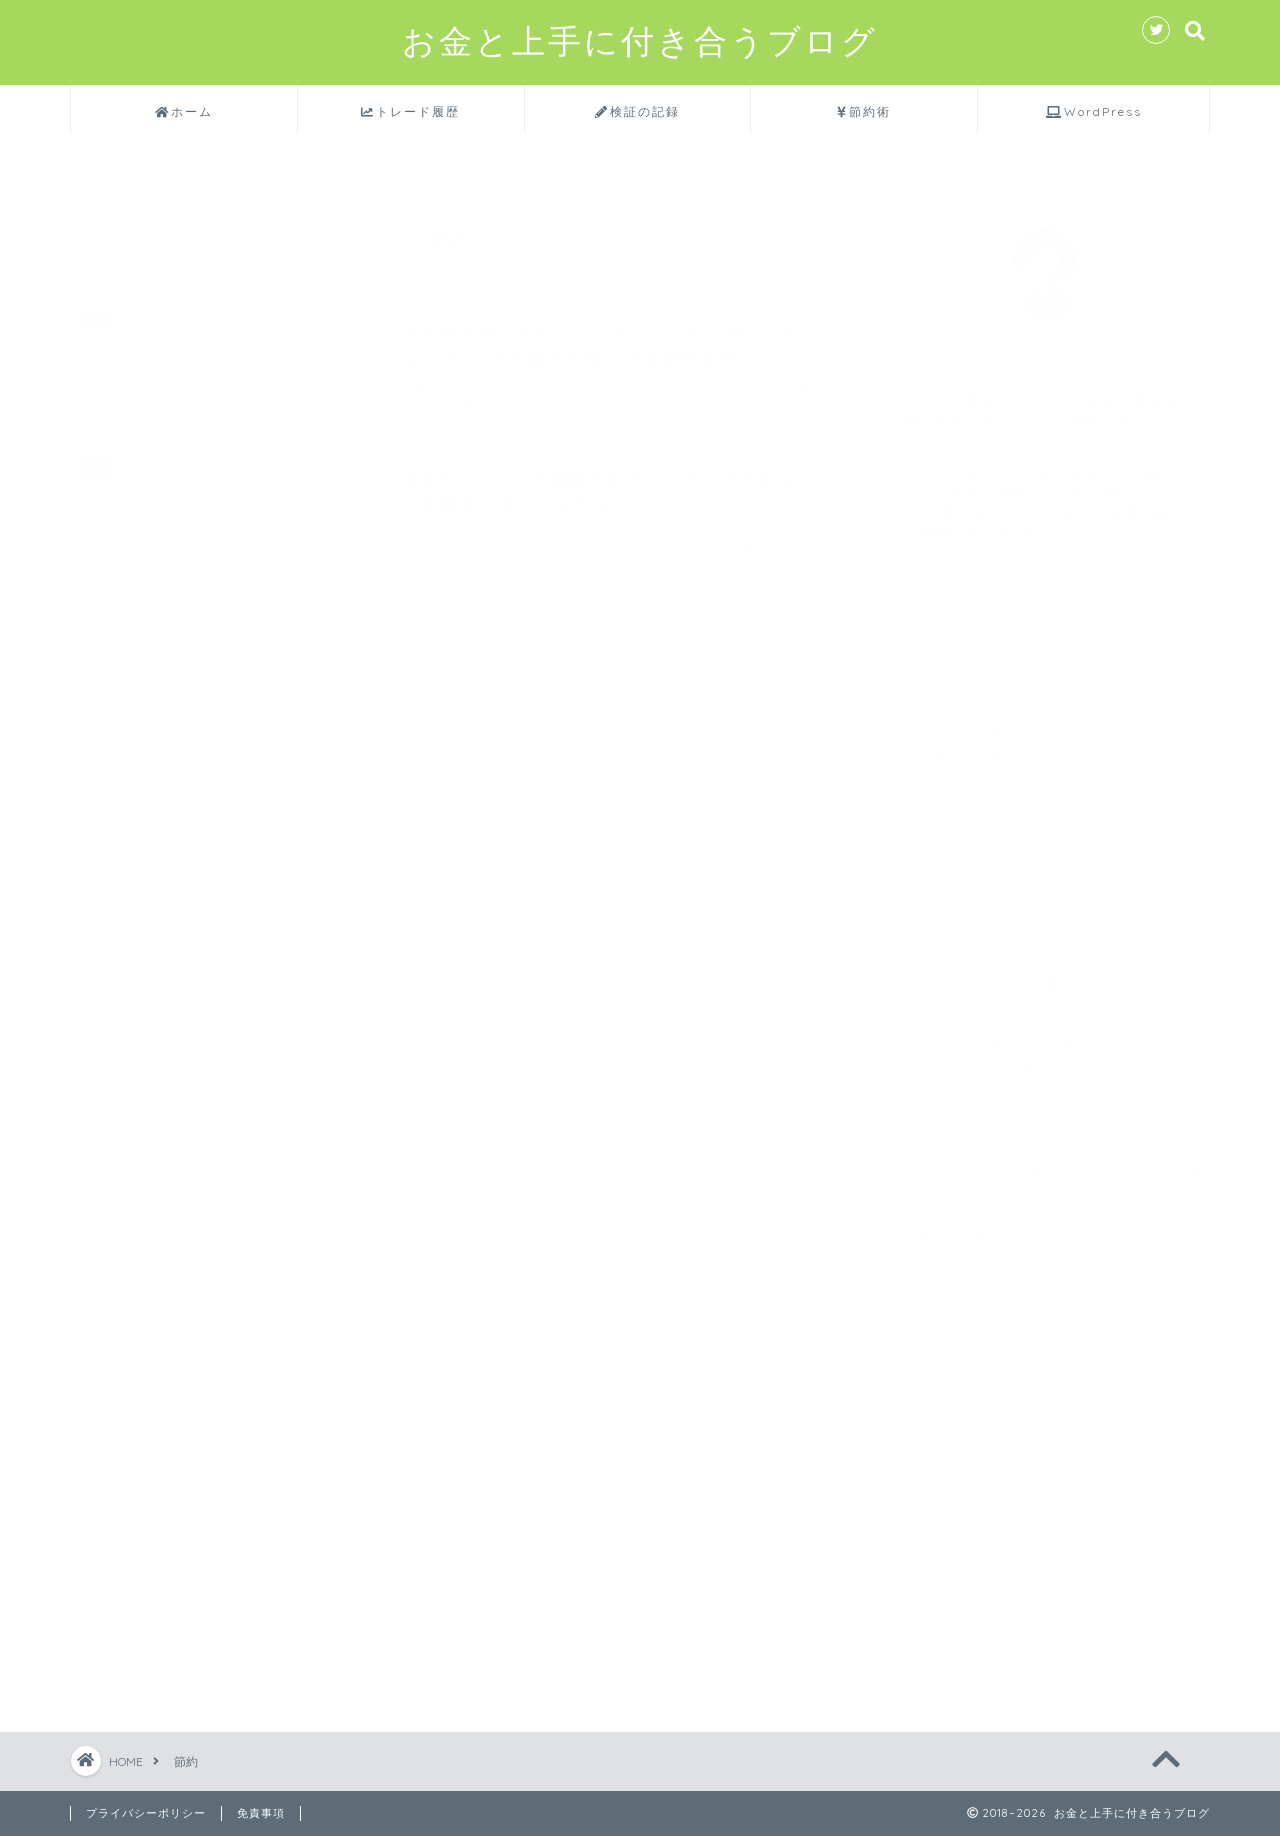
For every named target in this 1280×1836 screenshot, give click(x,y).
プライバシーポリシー (146, 1813)
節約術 (864, 112)
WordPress (1094, 112)
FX (1057, 688)
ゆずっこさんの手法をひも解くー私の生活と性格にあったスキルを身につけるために (1042, 1047)
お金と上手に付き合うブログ (640, 41)
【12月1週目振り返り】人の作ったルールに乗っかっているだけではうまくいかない (1045, 1111)
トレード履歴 (410, 112)
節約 (1057, 835)
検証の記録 (637, 112)
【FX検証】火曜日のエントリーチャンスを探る (1043, 1227)
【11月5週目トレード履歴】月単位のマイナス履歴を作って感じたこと (1045, 1174)
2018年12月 (1046, 1505)
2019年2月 (1046, 1463)
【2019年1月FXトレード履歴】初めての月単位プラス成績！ (1041, 984)
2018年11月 (1046, 1547)
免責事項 (261, 1813)
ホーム (184, 112)
